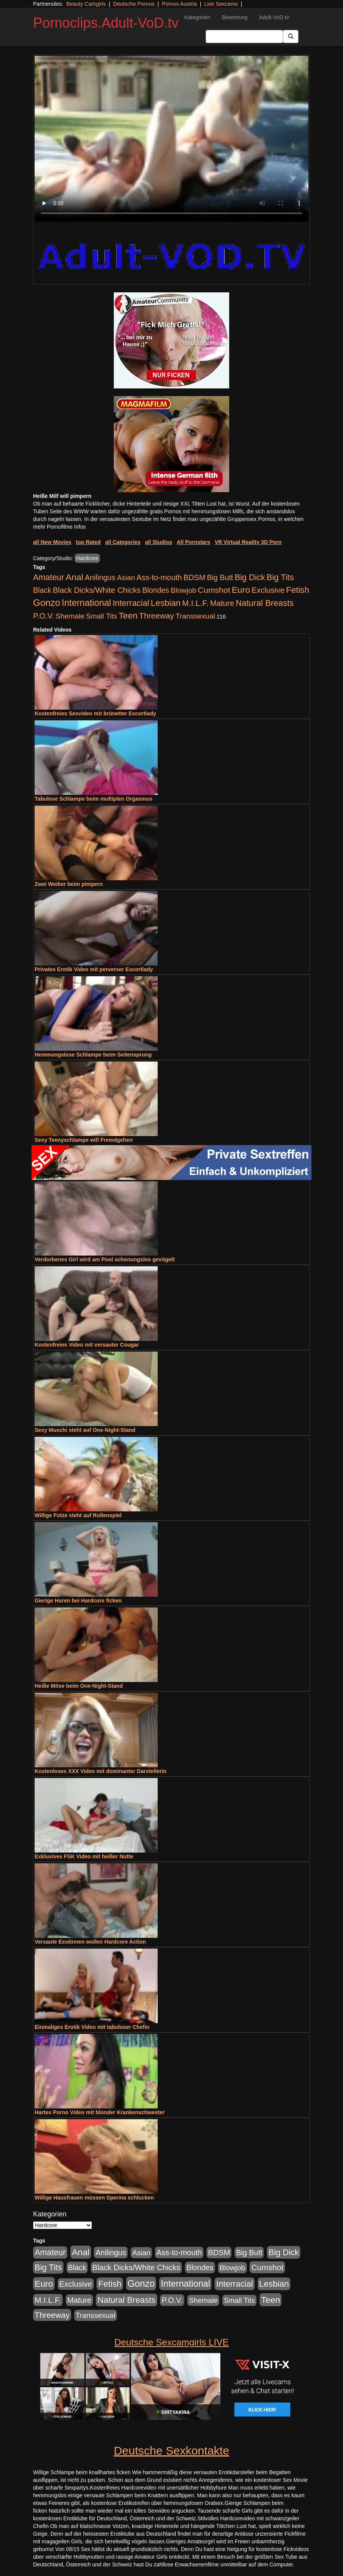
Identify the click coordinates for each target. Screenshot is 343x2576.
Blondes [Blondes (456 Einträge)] (155, 590)
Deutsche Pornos (133, 4)
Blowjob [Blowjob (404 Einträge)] (183, 590)
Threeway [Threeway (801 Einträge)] (156, 615)
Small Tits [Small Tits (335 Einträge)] (101, 616)
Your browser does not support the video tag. (171, 139)
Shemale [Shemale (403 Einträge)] (69, 616)
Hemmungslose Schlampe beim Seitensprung (93, 1055)
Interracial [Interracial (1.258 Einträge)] (131, 603)
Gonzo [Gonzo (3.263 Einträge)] (46, 602)
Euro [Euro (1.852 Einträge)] (240, 590)
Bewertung (235, 17)
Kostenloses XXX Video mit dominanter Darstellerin (101, 1771)
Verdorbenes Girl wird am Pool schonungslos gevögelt (105, 1259)
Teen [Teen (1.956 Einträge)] (127, 615)
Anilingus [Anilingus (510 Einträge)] (100, 577)
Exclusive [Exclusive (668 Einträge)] (268, 590)
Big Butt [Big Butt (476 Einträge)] (220, 577)
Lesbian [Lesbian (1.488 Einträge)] (166, 603)
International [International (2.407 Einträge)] (86, 603)
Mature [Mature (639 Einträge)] (222, 603)
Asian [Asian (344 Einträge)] (126, 578)
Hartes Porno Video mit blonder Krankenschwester (100, 2112)
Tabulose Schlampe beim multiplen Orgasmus (93, 799)
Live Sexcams (221, 4)
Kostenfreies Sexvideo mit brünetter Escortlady (95, 713)
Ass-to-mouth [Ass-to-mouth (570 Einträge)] (159, 577)
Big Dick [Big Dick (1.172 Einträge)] (250, 577)
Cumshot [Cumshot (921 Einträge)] (214, 590)
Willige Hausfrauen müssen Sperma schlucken (94, 2197)
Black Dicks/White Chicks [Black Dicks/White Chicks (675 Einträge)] (97, 590)
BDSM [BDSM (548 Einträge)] (194, 577)
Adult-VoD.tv (274, 17)
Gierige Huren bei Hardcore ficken (78, 1600)
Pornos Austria (179, 4)
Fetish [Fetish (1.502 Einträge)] (297, 590)
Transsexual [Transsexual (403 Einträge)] (195, 616)
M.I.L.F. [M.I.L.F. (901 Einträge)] (195, 603)
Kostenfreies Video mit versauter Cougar (87, 1345)
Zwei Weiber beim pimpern (69, 884)
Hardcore (87, 558)
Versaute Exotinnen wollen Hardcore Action (90, 1942)
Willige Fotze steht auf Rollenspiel (78, 1515)
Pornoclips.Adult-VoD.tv (105, 23)
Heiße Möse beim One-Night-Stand (79, 1686)
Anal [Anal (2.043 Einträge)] (74, 577)
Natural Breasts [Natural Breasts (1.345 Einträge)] (265, 603)
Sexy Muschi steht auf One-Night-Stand (85, 1430)
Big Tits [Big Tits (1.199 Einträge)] (280, 577)
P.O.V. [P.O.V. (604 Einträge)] (43, 616)
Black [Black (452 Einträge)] (42, 590)
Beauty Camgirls (86, 4)
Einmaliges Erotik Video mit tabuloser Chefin (92, 2027)
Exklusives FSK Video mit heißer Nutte (84, 1856)
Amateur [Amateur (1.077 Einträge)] (48, 577)
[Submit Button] (290, 36)
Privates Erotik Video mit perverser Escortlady (94, 969)
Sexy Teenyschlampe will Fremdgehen (84, 1140)
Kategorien (197, 17)
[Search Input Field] (244, 36)
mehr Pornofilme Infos (59, 527)
